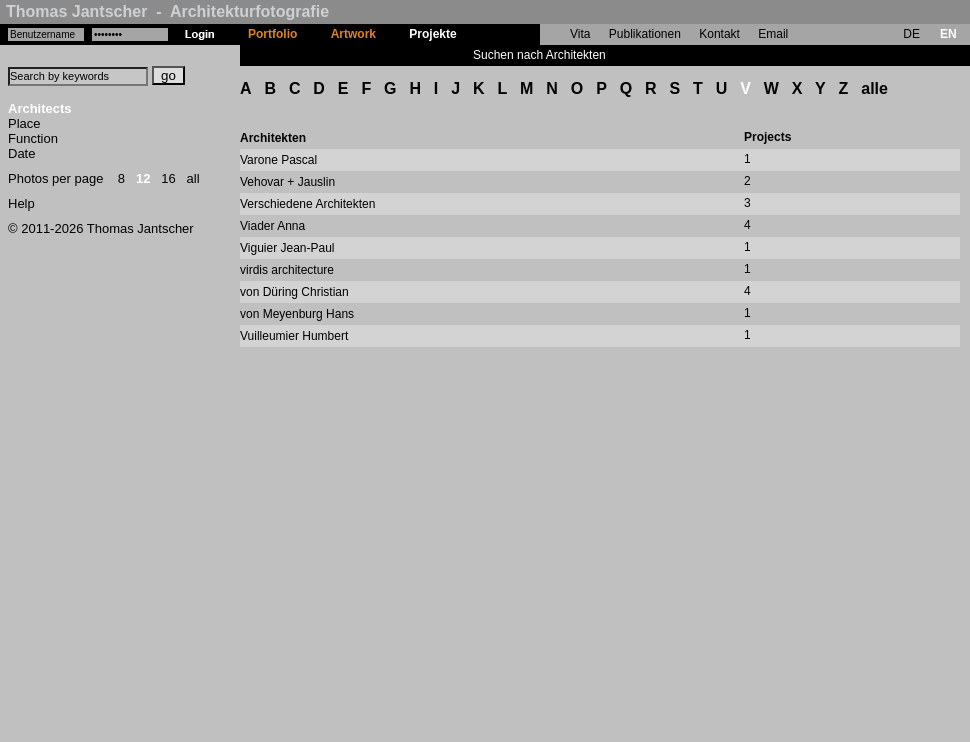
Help (21, 203)
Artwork (353, 34)
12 (143, 178)
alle (874, 88)
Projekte (432, 34)
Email (773, 34)
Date (21, 153)
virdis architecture (287, 270)
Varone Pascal (278, 160)
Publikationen (645, 34)
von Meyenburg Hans (297, 314)
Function (33, 138)
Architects (40, 108)
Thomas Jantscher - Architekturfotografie (167, 11)
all (193, 178)
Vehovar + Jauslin (287, 182)
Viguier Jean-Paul (287, 248)
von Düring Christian (294, 292)
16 (168, 178)
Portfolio (272, 34)
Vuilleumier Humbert (294, 336)
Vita (580, 34)
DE (911, 34)
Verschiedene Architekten (307, 204)
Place (24, 123)
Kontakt (719, 34)
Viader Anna (272, 226)
